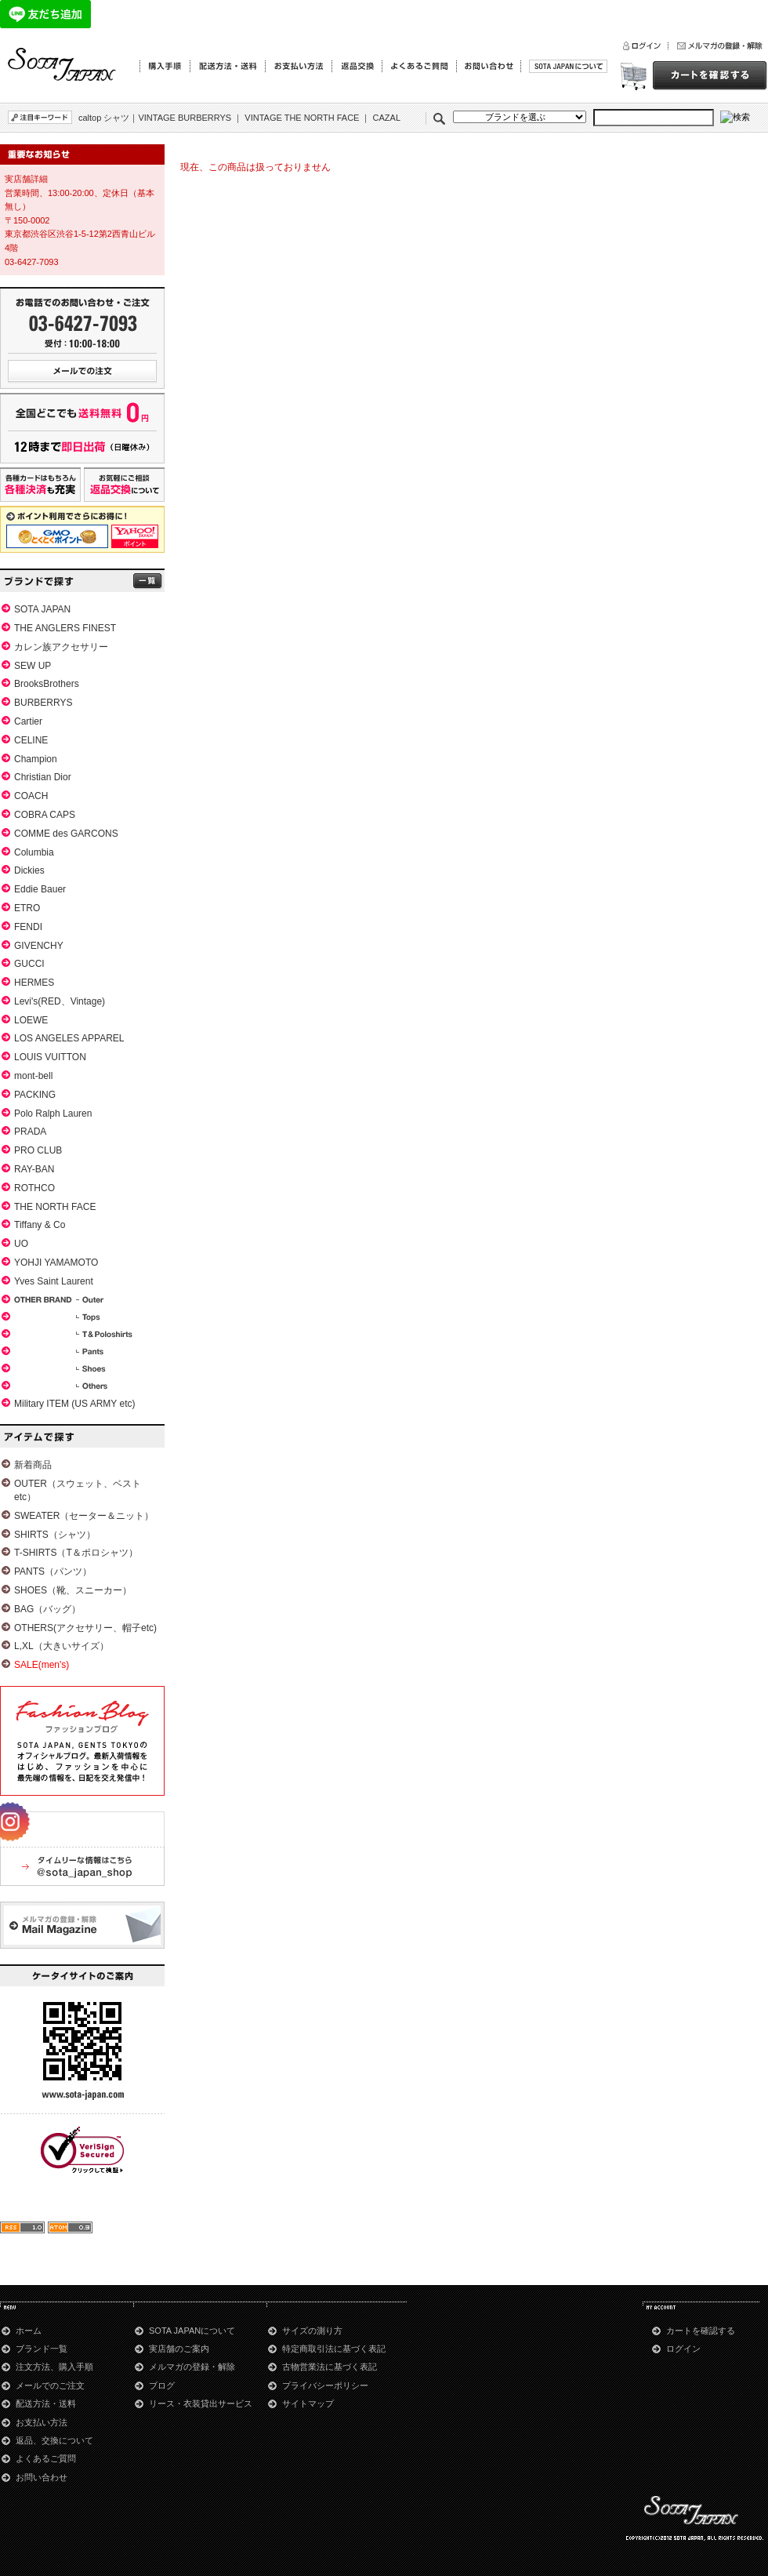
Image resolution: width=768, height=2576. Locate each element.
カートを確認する (700, 2330)
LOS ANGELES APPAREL (69, 1038)
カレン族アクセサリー (61, 646)
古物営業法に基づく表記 (329, 2366)
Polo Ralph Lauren (53, 1113)
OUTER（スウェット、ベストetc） (77, 1490)
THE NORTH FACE (55, 1206)
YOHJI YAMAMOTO (56, 1262)
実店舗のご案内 (179, 2348)
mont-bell (33, 1075)
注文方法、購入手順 (54, 2366)
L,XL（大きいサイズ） (61, 1645)
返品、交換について (54, 2440)
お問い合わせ (41, 2477)
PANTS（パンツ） (53, 1571)
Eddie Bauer (40, 889)
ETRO (27, 908)
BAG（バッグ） (47, 1609)
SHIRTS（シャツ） (55, 1534)
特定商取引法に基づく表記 (334, 2348)
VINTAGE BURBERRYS (184, 117)
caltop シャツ (103, 117)
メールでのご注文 (50, 2385)
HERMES (34, 982)
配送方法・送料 (46, 2403)
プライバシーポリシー (325, 2385)
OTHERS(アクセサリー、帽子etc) (85, 1627)
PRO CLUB (38, 1150)
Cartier (28, 721)
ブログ (162, 2385)
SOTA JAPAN (42, 609)
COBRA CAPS (44, 814)
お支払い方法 (41, 2422)
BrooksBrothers (46, 683)
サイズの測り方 (312, 2330)
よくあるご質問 (46, 2458)
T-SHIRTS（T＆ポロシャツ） (76, 1552)
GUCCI (29, 963)
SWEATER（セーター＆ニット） (84, 1515)
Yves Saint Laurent (53, 1281)
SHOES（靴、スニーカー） (73, 1590)
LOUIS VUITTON (50, 1057)
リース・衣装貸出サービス (200, 2403)
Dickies (29, 870)
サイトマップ (308, 2403)
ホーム (29, 2330)
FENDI (28, 926)
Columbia (34, 852)
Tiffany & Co (39, 1224)
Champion (35, 759)
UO (21, 1243)
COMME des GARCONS (66, 833)
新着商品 (33, 1464)
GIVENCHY (38, 945)
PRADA (30, 1131)
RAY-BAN (34, 1169)
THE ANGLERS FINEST (65, 628)
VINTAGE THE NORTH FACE (302, 117)
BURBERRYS (43, 702)
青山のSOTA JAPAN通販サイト (62, 65)
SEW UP (32, 665)
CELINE (31, 740)
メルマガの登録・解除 (192, 2366)
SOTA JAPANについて (192, 2330)
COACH (31, 795)
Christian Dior (42, 777)
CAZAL (386, 117)
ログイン (683, 2348)
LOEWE (31, 1020)
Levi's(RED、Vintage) (59, 1001)
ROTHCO (34, 1188)
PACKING (35, 1094)
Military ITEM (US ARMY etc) (74, 1403)
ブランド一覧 (41, 2348)
